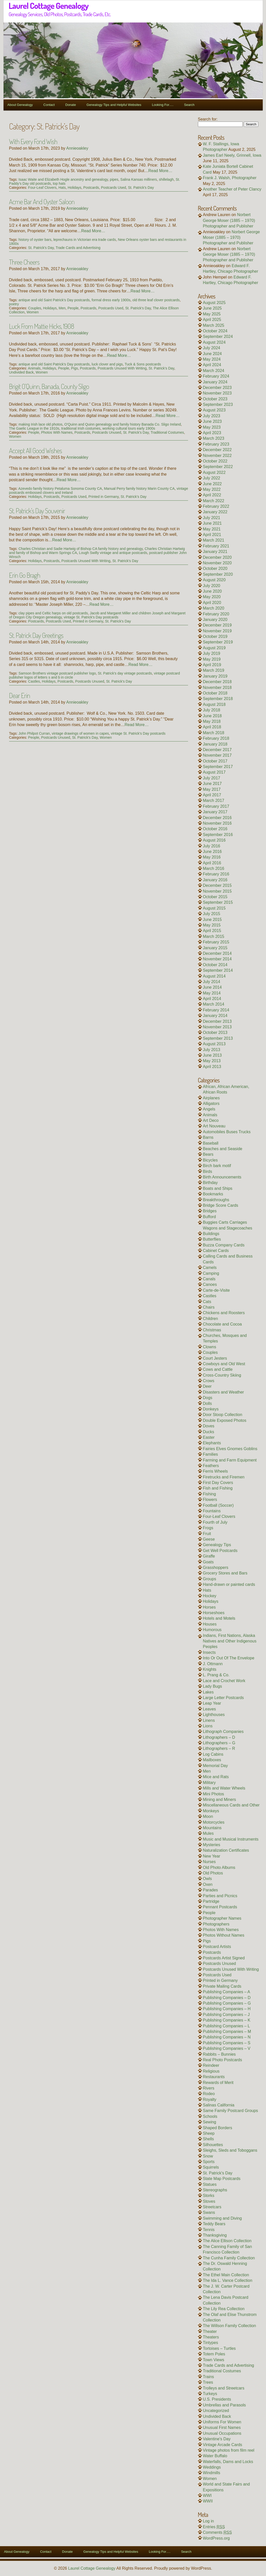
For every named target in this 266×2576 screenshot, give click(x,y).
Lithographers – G (219, 1743)
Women (33, 312)
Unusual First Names (222, 2427)
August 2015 (214, 908)
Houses (210, 1624)
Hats (62, 187)
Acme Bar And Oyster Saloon (42, 201)
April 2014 (212, 998)
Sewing (209, 2122)
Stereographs (215, 2190)
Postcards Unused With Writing (122, 368)
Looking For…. (162, 105)
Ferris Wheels (215, 1471)
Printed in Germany (103, 497)
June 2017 (212, 783)
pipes (114, 179)
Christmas (212, 1330)
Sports (209, 2162)
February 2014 (216, 1010)
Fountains (212, 1511)
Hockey (209, 1596)
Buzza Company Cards (224, 1245)
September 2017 (218, 766)
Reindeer (211, 2065)
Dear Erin (19, 695)
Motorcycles (213, 1822)
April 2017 (212, 795)
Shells (208, 2139)
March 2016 (213, 868)
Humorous (212, 1630)
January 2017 (215, 812)
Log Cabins (213, 1754)
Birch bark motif (217, 1166)
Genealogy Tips (217, 1545)
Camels (210, 1267)
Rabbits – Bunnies (219, 2054)
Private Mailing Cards (222, 1986)
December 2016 (217, 818)
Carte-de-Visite (216, 1290)
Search (189, 105)
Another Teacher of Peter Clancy (232, 189)
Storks (208, 2195)
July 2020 (211, 586)
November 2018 (217, 687)
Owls (207, 1878)
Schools (210, 2116)
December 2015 (217, 885)
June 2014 (212, 987)
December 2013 (217, 1021)
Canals (209, 1279)
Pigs (74, 368)
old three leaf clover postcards (156, 300)
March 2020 (213, 608)
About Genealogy (20, 105)
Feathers (211, 1466)
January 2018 (215, 744)
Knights (209, 1669)
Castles (34, 681)
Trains (208, 2377)
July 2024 (211, 348)
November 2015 (217, 891)
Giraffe (209, 1556)
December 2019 (217, 625)
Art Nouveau (214, 1126)
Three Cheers (24, 262)
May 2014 (212, 993)
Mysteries (211, 1845)
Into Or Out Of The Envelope (228, 1658)
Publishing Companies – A (226, 1992)
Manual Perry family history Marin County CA (139, 488)
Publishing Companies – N (227, 2037)
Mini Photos (213, 1794)
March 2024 (213, 370)
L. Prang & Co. (216, 1675)
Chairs (209, 1307)
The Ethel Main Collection (226, 2275)
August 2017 (214, 772)
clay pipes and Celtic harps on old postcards (53, 613)
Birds (207, 1171)
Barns (208, 1137)
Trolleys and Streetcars (223, 2388)
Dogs (207, 1398)
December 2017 (217, 750)
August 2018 (214, 704)
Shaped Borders (217, 2128)
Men (62, 308)
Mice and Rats (216, 1777)
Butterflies (212, 1239)
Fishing (209, 1494)
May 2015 (212, 925)
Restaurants (214, 2077)
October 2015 (215, 897)
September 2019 (218, 642)
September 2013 (218, 1038)
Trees (208, 2382)
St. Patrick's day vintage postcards (125, 673)
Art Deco (211, 1120)
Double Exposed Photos (225, 1420)
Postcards (91, 187)
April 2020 (212, 602)
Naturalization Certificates (226, 1850)
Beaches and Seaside (222, 1149)
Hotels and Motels (219, 1618)
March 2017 (213, 800)
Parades (210, 1890)
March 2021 (213, 540)
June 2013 (212, 1055)
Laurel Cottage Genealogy (91, 2568)
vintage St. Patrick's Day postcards (91, 617)
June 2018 (212, 716)
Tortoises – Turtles (219, 2348)
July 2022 (211, 478)
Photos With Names (56, 432)
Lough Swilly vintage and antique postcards (113, 553)
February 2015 (216, 942)
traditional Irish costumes (80, 428)
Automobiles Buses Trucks (227, 1132)
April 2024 (212, 365)
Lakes (208, 1692)
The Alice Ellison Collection (227, 2241)
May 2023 (212, 427)
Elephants (212, 1443)
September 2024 (218, 336)
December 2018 (217, 682)
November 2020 (217, 563)
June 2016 (212, 851)
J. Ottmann (213, 1664)
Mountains (212, 1828)
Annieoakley (77, 148)
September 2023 (218, 404)
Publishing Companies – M (227, 2031)
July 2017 (211, 778)
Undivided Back (21, 372)
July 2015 (211, 914)
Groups (209, 1579)
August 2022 (214, 472)
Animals (34, 368)
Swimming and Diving (222, 2218)
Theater (210, 2331)
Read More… (160, 171)
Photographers (216, 1924)
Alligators (211, 1103)
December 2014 (217, 953)
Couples (34, 308)
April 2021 (212, 534)
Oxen (208, 1884)
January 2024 (215, 382)
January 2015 (215, 948)
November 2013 (217, 1027)
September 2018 (218, 699)
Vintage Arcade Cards (222, 2445)
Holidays (74, 187)
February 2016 (216, 874)
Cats (207, 1301)
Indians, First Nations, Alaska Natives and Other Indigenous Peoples (230, 1641)
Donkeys (211, 1409)
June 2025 (212, 308)
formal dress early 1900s (111, 300)
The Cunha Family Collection (229, 2258)
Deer (207, 1386)
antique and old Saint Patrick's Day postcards (54, 300)
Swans (209, 2212)
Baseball (210, 1143)
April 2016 (212, 863)
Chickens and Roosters (224, 1313)
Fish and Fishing (218, 1488)
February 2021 (216, 546)
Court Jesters (215, 1358)
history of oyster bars (34, 240)
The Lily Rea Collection (224, 2309)
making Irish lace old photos (40, 424)
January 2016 (215, 880)
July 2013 (211, 1050)
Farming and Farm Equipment (230, 1460)
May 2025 (212, 314)
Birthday (210, 1182)
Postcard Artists (217, 1946)
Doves (208, 1426)
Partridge (211, 1901)
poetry (14, 304)
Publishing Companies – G (227, 2003)
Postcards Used (113, 187)
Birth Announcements (222, 1177)
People (73, 308)
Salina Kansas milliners (138, 179)
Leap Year (212, 1703)
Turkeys (210, 2394)
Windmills (211, 2473)
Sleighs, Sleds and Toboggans (230, 2150)
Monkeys (211, 1811)
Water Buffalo (215, 2456)
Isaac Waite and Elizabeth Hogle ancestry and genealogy (63, 179)
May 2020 (212, 597)
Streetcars (212, 2207)
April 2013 (212, 1066)
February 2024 (216, 376)
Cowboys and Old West (224, 1364)
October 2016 (215, 829)
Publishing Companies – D (227, 1997)
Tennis (209, 2229)
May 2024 (212, 359)
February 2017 (216, 806)
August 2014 (214, 976)
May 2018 (212, 721)
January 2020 (215, 619)
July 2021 (211, 518)
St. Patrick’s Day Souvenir (37, 510)
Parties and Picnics (220, 1896)
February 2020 (216, 614)
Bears (208, 1154)
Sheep (209, 2133)
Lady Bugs (212, 1686)
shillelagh (166, 179)
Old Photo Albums (219, 1867)
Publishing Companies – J (226, 2014)
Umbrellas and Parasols (224, 2405)
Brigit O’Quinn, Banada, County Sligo (49, 386)
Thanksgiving (215, 2235)
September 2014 (218, 970)
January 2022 (215, 512)
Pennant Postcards (220, 1907)
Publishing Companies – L (226, 2026)
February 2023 (216, 444)
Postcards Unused (106, 432)
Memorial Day (215, 1765)
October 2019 (215, 636)
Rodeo (209, 2094)
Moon (208, 1816)
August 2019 (214, 648)
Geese (209, 1539)
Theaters (211, 2337)
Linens (209, 1720)
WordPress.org (216, 2538)
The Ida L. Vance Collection (227, 2280)
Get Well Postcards (220, 1550)
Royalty (209, 2099)
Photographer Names (222, 1918)
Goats (208, 1562)
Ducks (208, 1432)
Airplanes (211, 1098)
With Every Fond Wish (33, 141)
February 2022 (216, 506)
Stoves (209, 2201)
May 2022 (212, 489)
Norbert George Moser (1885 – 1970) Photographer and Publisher (229, 220)
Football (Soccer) (218, 1505)
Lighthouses (214, 1714)
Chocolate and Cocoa (222, 1324)
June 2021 (212, 523)
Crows (208, 1381)
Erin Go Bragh (24, 575)
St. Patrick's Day (141, 187)
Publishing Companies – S (227, 2043)
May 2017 (212, 789)
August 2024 (214, 342)
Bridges (210, 1211)
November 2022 (217, 455)
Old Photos (213, 1873)
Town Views (213, 2360)
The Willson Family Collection (229, 2326)
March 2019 (213, 670)
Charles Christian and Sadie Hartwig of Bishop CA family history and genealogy (80, 549)
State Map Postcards (222, 2178)
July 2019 (211, 653)
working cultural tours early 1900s (129, 428)
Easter (209, 1437)
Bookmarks (213, 1194)
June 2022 (212, 484)
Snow (208, 2156)
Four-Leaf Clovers (42, 187)
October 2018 (215, 693)
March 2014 (213, 1004)
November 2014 (217, 959)
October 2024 (215, 331)
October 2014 (215, 965)
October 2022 (215, 461)
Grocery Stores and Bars (225, 1573)
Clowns (209, 1347)
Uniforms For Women (222, 2422)
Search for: (208, 119)
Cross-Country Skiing (222, 1375)
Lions (208, 1726)
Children (210, 1318)
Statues (210, 2184)
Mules (208, 1833)
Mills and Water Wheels (224, 1788)
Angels (209, 1109)
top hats (59, 183)
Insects (209, 1652)
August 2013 (214, 1044)
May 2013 (212, 1061)
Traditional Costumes (167, 432)
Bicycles (210, 1160)
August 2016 (214, 840)
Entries (214, 2527)
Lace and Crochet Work (224, 1681)
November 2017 (217, 755)
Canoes (210, 1284)
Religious (211, 2071)
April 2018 (212, 727)
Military (209, 1782)
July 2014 (211, 982)
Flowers (210, 1499)
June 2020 (212, 591)
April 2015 (212, 931)
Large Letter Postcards (223, 1698)
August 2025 (214, 302)
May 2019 (212, 659)
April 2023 (212, 433)
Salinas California (219, 2105)
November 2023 (217, 393)
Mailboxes (212, 1760)
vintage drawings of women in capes (80, 733)
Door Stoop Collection (222, 1414)
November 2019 (217, 631)
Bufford (209, 1217)
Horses (209, 1607)
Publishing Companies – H (227, 2009)
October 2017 (215, 761)
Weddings (212, 2467)
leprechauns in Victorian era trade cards (84, 240)
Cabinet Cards (216, 1250)
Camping (211, 1273)
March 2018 (213, 733)
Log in (208, 2521)
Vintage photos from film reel (228, 2450)
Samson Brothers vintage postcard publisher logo (57, 673)
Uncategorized (216, 2410)
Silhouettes (213, 2145)
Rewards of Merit (218, 2082)
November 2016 (217, 823)
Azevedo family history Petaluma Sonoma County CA (60, 488)
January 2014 (215, 1015)
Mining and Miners (219, 1799)
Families (210, 1454)
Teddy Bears (214, 2224)
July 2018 (211, 710)
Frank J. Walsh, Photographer (230, 178)
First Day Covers (218, 1482)
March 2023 (213, 438)
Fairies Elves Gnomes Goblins (230, 1449)
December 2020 (217, 557)
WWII (208, 2501)
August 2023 (214, 410)
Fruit (207, 1533)
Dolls (207, 1403)
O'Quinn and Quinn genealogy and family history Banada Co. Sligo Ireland (122, 424)
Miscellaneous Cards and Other (231, 1805)
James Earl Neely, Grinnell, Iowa (232, 155)
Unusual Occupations (222, 2433)
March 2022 (213, 501)
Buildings (211, 1234)
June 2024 (212, 354)
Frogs (208, 1528)
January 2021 (215, 551)
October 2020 (215, 568)
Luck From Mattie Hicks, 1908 (41, 326)
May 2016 (212, 857)
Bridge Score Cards (220, 1205)
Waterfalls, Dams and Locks (228, 2461)
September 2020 (218, 574)
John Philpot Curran (34, 733)
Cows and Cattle (218, 1369)
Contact (49, 105)
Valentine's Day (217, 2439)
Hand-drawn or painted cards (229, 1584)
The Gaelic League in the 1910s (34, 428)
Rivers (208, 2088)
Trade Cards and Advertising (78, 248)
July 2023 (211, 416)
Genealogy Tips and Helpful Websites (114, 105)
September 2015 (218, 902)
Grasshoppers (216, 1567)
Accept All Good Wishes (35, 450)
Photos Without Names (223, 1935)
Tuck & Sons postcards (143, 364)
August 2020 (214, 580)
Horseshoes (213, 1613)
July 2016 (211, 846)
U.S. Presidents (217, 2399)
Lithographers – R (219, 1748)
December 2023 (217, 387)
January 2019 (215, 676)
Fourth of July (215, 1522)
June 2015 (212, 919)
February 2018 (216, 738)
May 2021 (212, 529)
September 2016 (218, 834)
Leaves (209, 1709)
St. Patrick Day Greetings (36, 635)
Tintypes (210, 2342)
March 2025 (213, 325)
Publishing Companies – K (227, 2020)
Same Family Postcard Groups (230, 2110)
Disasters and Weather (223, 1392)
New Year (211, 1856)
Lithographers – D (219, 1737)
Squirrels (211, 2167)
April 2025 (212, 319)
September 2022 (218, 467)
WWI (207, 2495)
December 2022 (217, 450)
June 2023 (212, 421)
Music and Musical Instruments (231, 1839)
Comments (217, 2532)
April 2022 (212, 495)
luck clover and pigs (107, 364)
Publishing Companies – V (227, 2048)
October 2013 (215, 1032)
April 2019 (212, 665)
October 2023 (215, 399)
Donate (70, 105)
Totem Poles (214, 2354)
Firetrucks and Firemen (224, 1477)
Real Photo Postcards (222, 2060)
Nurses (209, 1862)
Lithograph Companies (223, 1731)
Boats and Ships (218, 1188)
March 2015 (213, 936)
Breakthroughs (216, 1200)
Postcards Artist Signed (224, 1958)
